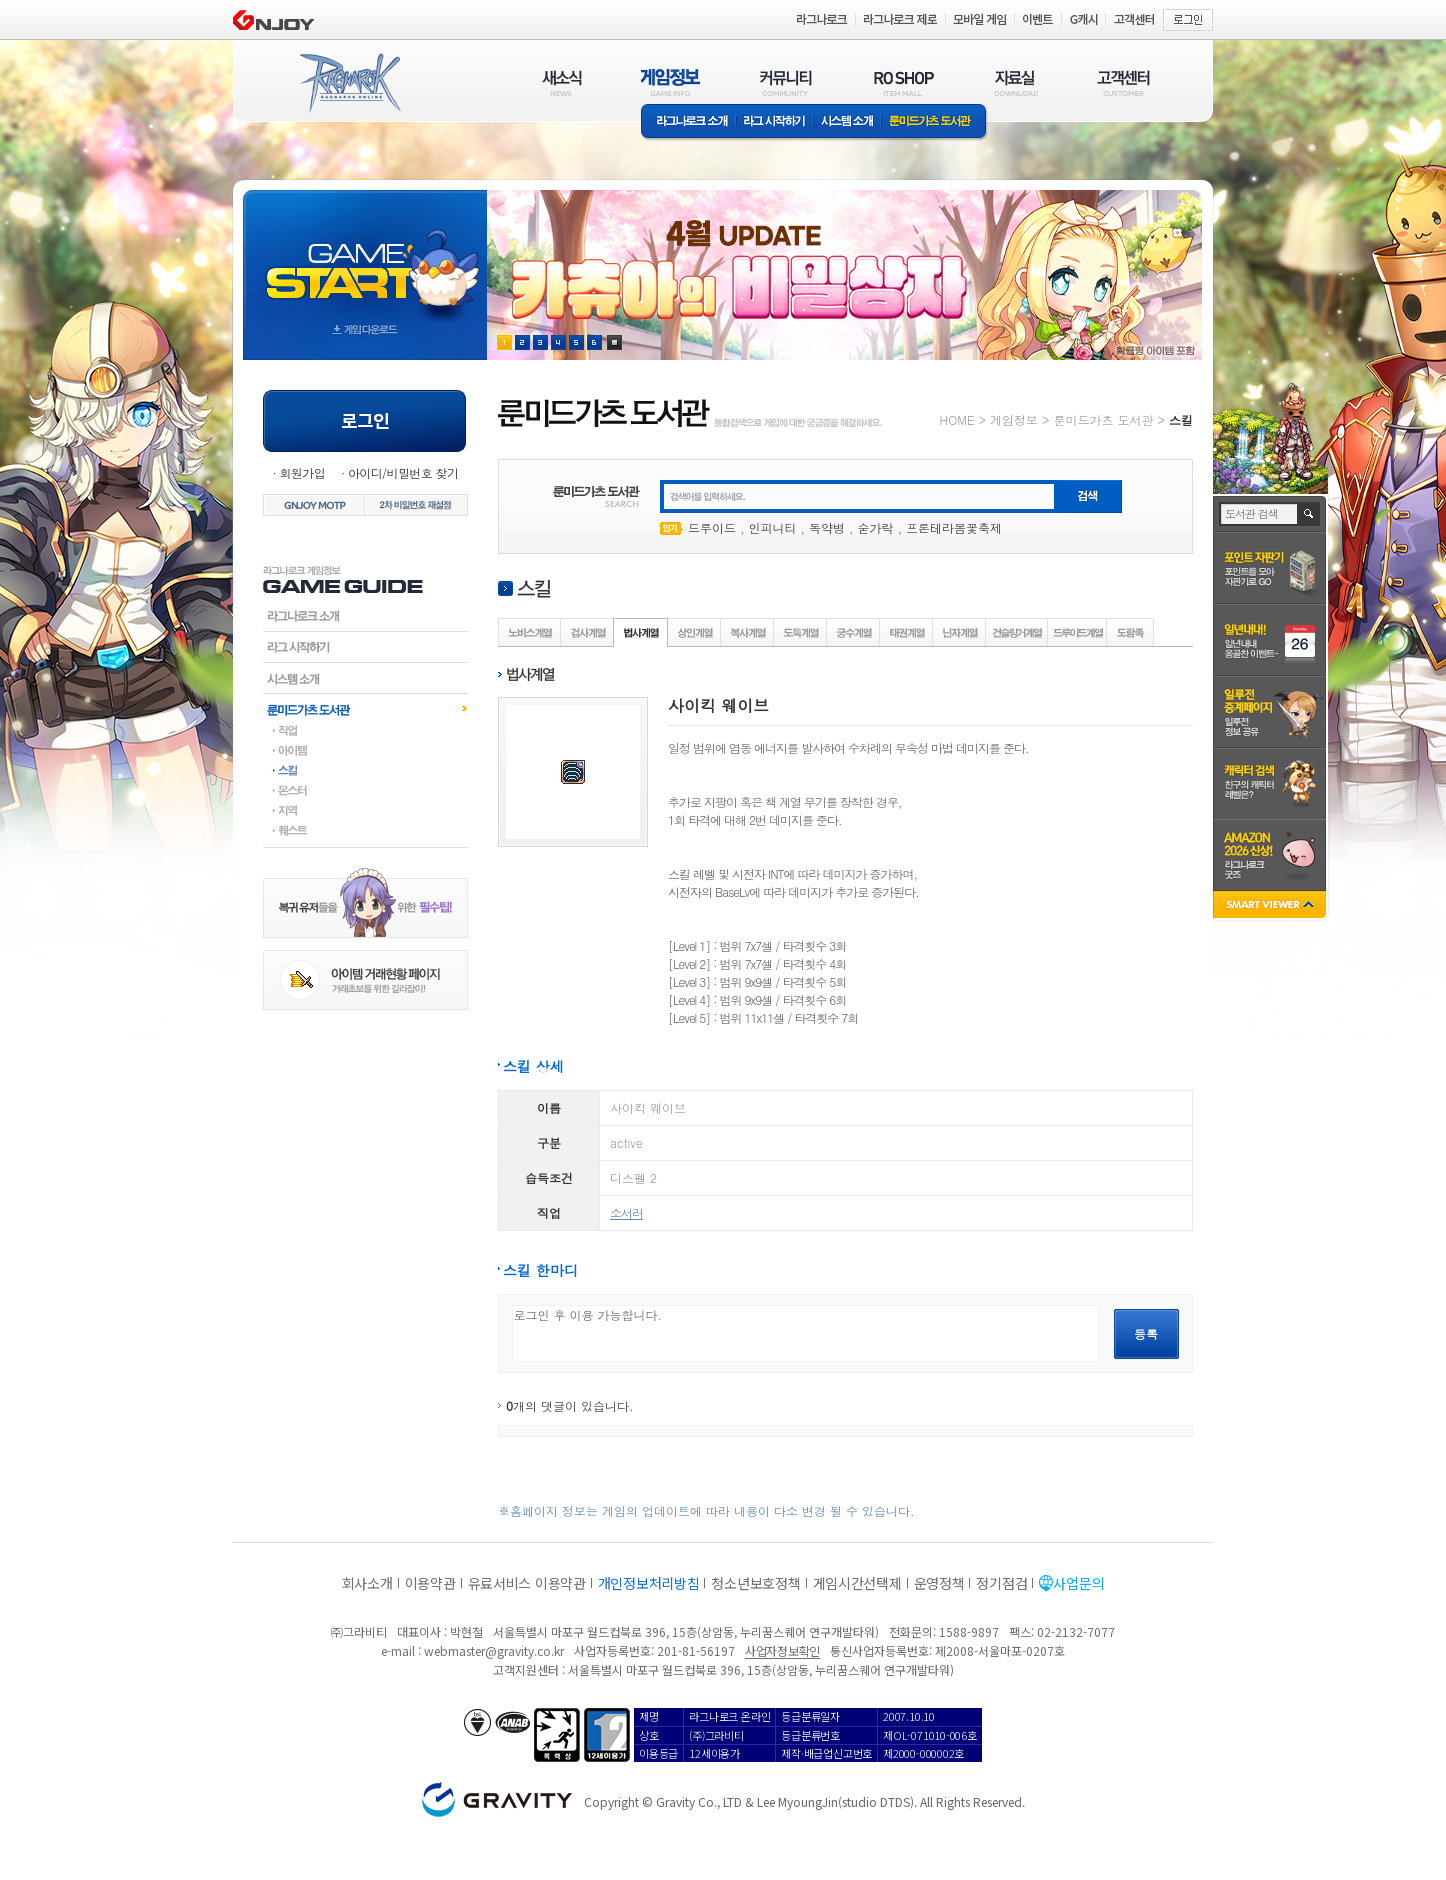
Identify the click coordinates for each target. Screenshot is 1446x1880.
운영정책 (939, 1583)
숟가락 (876, 527)
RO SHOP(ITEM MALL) (904, 82)
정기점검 (1001, 1583)
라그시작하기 (365, 647)
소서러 (626, 1212)
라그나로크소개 (688, 122)
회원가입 (302, 472)
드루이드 (712, 527)
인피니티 (773, 527)
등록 (1146, 1333)
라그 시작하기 (774, 122)
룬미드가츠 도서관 (934, 122)
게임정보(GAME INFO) (670, 82)
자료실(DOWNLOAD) (1015, 82)
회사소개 (367, 1583)
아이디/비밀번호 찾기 (403, 472)
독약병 (827, 527)
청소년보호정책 (755, 1583)
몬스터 (365, 790)
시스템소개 (847, 122)
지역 (365, 810)
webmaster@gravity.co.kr (494, 1650)
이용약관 (430, 1583)
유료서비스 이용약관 (527, 1583)
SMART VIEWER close (1271, 906)
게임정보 (1014, 419)
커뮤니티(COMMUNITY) (786, 82)
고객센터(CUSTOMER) (1123, 82)
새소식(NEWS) (562, 82)
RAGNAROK (349, 83)
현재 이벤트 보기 (614, 342)
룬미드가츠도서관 (365, 709)
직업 (365, 730)
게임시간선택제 (857, 1583)
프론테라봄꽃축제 (954, 527)
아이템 (365, 750)
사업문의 (1078, 1583)
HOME (957, 419)
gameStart (365, 256)
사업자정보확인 (782, 1650)
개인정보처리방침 (649, 1583)
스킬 (365, 770)
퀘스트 (365, 830)
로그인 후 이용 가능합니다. (805, 1333)
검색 (1309, 514)
